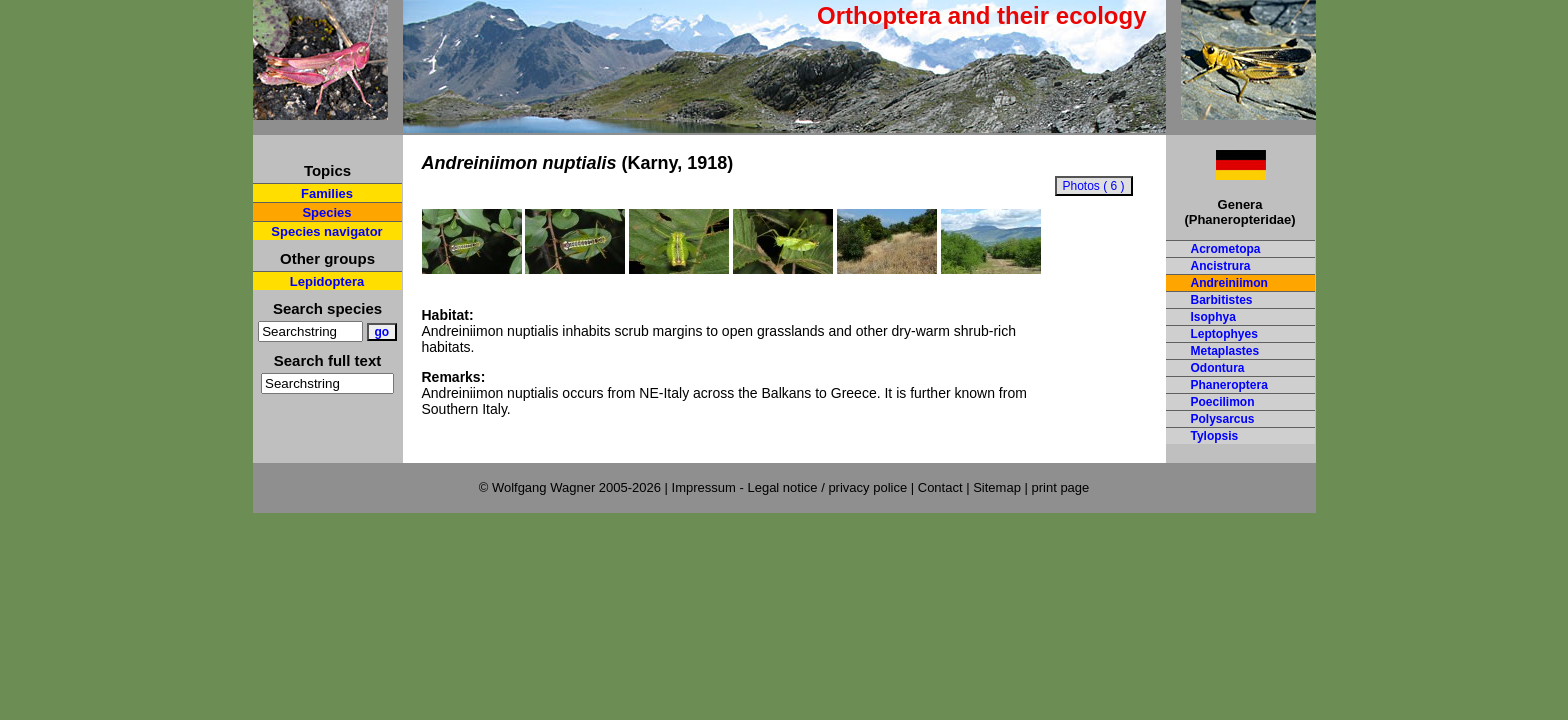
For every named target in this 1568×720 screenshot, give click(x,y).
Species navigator (326, 231)
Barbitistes (1222, 300)
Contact (940, 487)
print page (1060, 487)
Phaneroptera (1229, 385)
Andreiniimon (1229, 283)
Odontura (1218, 368)
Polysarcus (1223, 419)
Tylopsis (1215, 436)
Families (327, 193)
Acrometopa (1226, 249)
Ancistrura (1221, 266)
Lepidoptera (327, 281)
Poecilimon (1223, 402)
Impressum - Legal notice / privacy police (791, 487)
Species (326, 212)
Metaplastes (1225, 351)
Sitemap (997, 487)
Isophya (1213, 317)
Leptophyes (1224, 334)
